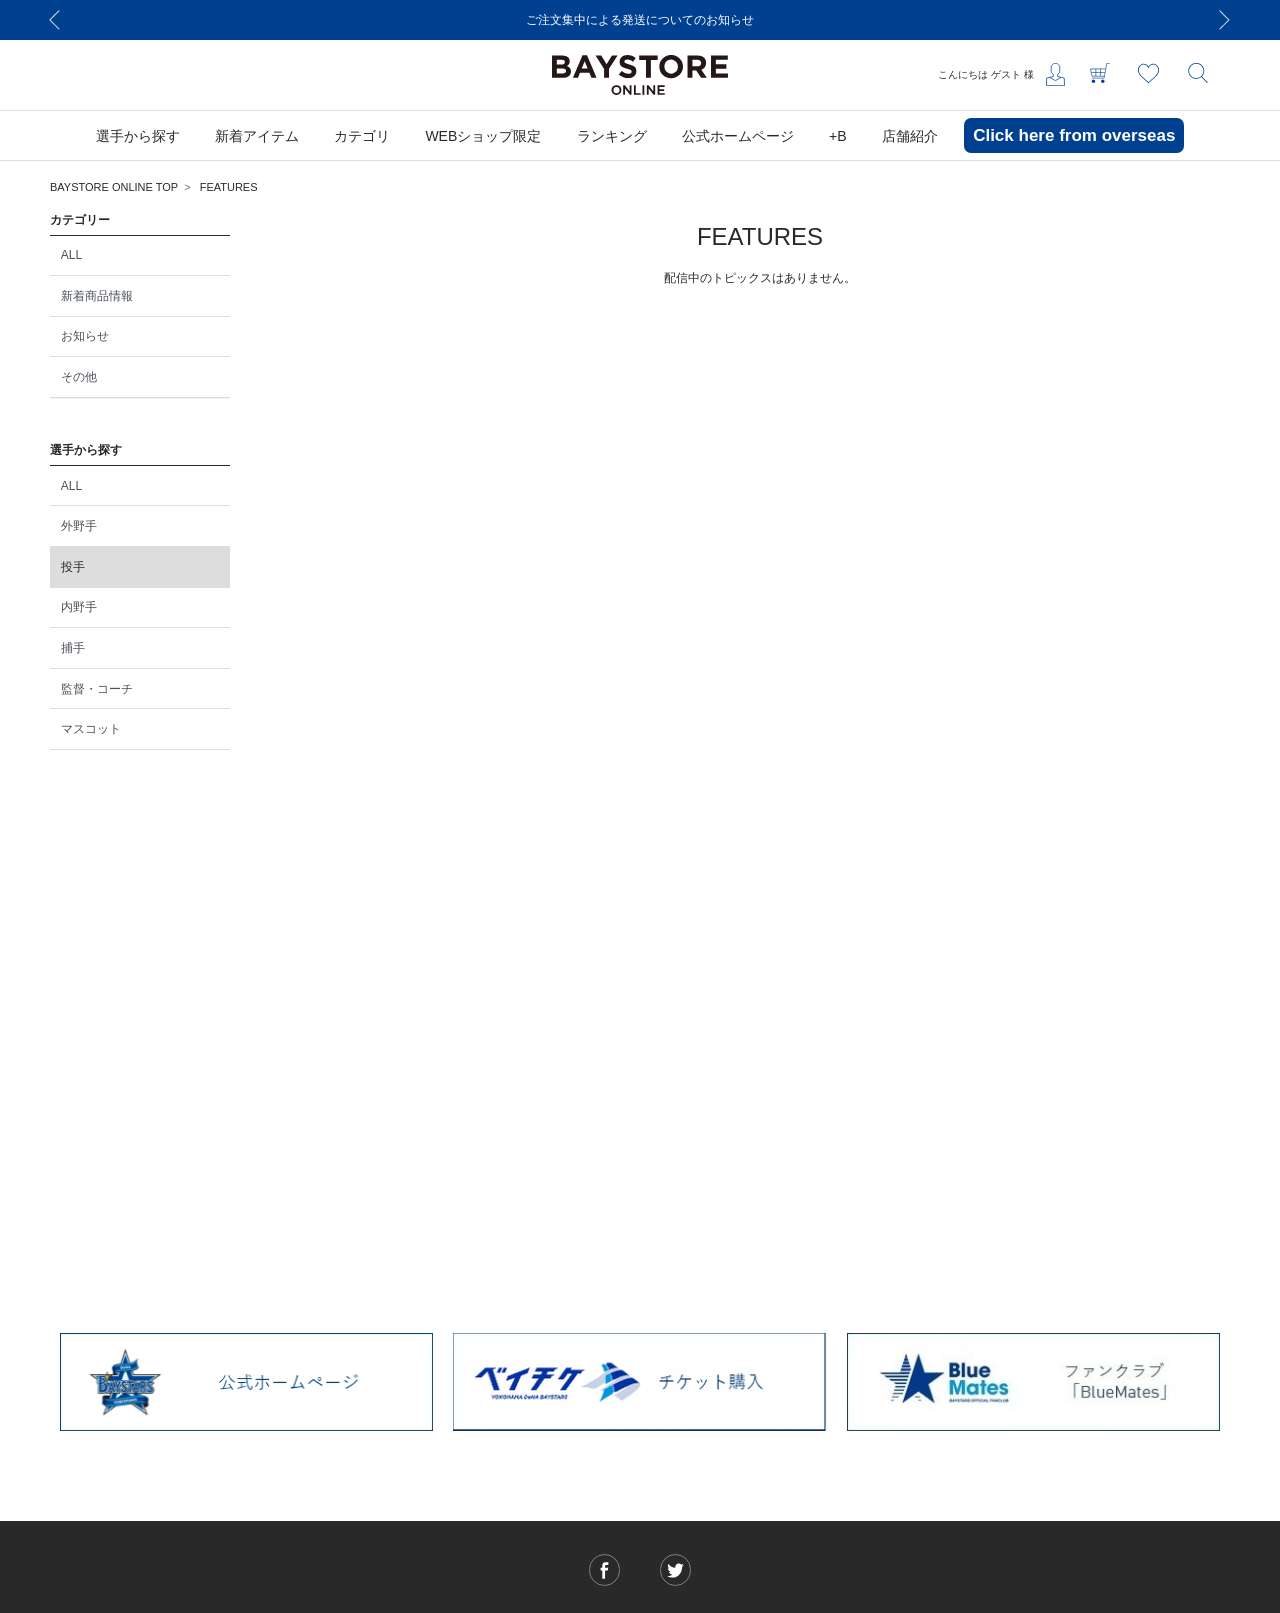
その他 (79, 377)
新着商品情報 (97, 296)
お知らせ (85, 336)
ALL (71, 255)
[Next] (1225, 20)
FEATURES (229, 187)
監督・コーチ (97, 689)
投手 (73, 567)
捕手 (73, 648)
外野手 (79, 526)
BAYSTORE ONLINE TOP (114, 187)
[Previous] (55, 20)
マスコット (91, 729)
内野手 (79, 607)
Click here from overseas (1074, 135)
